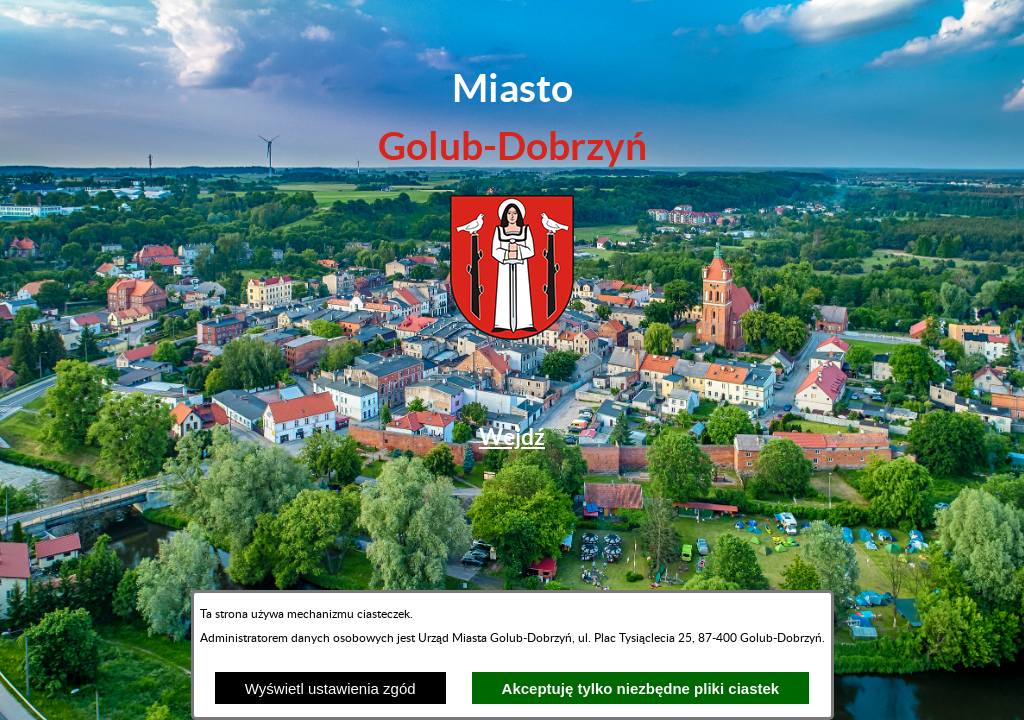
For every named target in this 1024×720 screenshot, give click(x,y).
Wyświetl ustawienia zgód (330, 688)
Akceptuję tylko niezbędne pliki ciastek (641, 688)
